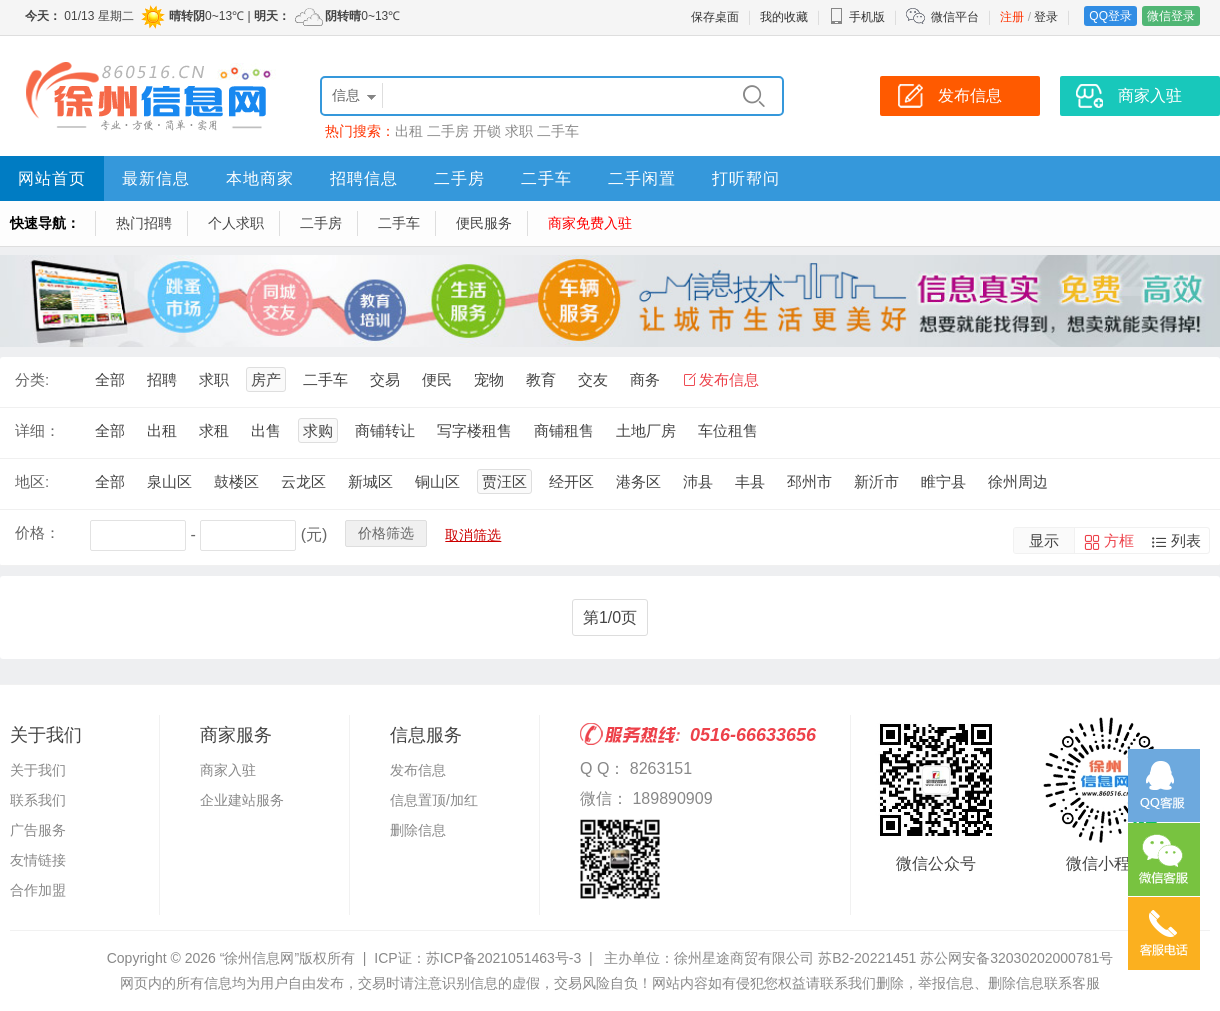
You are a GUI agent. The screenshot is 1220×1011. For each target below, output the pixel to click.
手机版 (857, 17)
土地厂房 (646, 430)
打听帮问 (746, 178)
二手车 (558, 131)
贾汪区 (504, 481)
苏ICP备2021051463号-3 (504, 958)
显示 (1044, 540)
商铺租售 (564, 430)
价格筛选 (386, 533)
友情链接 (38, 860)
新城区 (370, 481)
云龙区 (303, 481)
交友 (593, 379)
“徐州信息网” (259, 958)
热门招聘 (144, 223)
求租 (214, 430)
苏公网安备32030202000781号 (1016, 958)
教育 (541, 379)
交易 (385, 379)
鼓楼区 (236, 481)
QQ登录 (1110, 16)
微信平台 (955, 17)
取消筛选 (473, 535)
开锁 (487, 131)
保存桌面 (715, 17)
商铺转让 (385, 430)
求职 (519, 131)
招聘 (162, 379)
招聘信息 (364, 178)
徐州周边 (1018, 481)
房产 (266, 379)
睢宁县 (943, 481)
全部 (110, 379)
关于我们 (38, 770)
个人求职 (236, 223)
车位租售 (728, 430)
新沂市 (876, 481)
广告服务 (38, 830)
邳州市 (809, 481)
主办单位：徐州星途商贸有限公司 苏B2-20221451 (760, 958)
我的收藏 (784, 17)
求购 (318, 430)
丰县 (750, 481)
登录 (1046, 17)
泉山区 (169, 481)
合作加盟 (38, 890)
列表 (1186, 540)
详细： (37, 430)
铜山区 (437, 481)
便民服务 (484, 223)
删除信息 (418, 830)
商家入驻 (228, 770)
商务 (645, 379)
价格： (37, 532)
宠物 (489, 379)
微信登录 (1171, 16)
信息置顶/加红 (434, 800)
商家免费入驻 (590, 223)
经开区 (571, 481)
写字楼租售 (474, 430)
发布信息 (729, 379)
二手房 (448, 131)
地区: (32, 481)
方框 (1119, 540)
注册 (1012, 17)
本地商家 (260, 178)
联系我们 (38, 800)
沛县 (698, 481)
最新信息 (156, 178)
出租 (409, 131)
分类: (32, 379)
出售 (266, 430)
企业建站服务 (242, 800)
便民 (437, 379)
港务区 (638, 481)
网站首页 (52, 178)
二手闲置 (642, 178)
